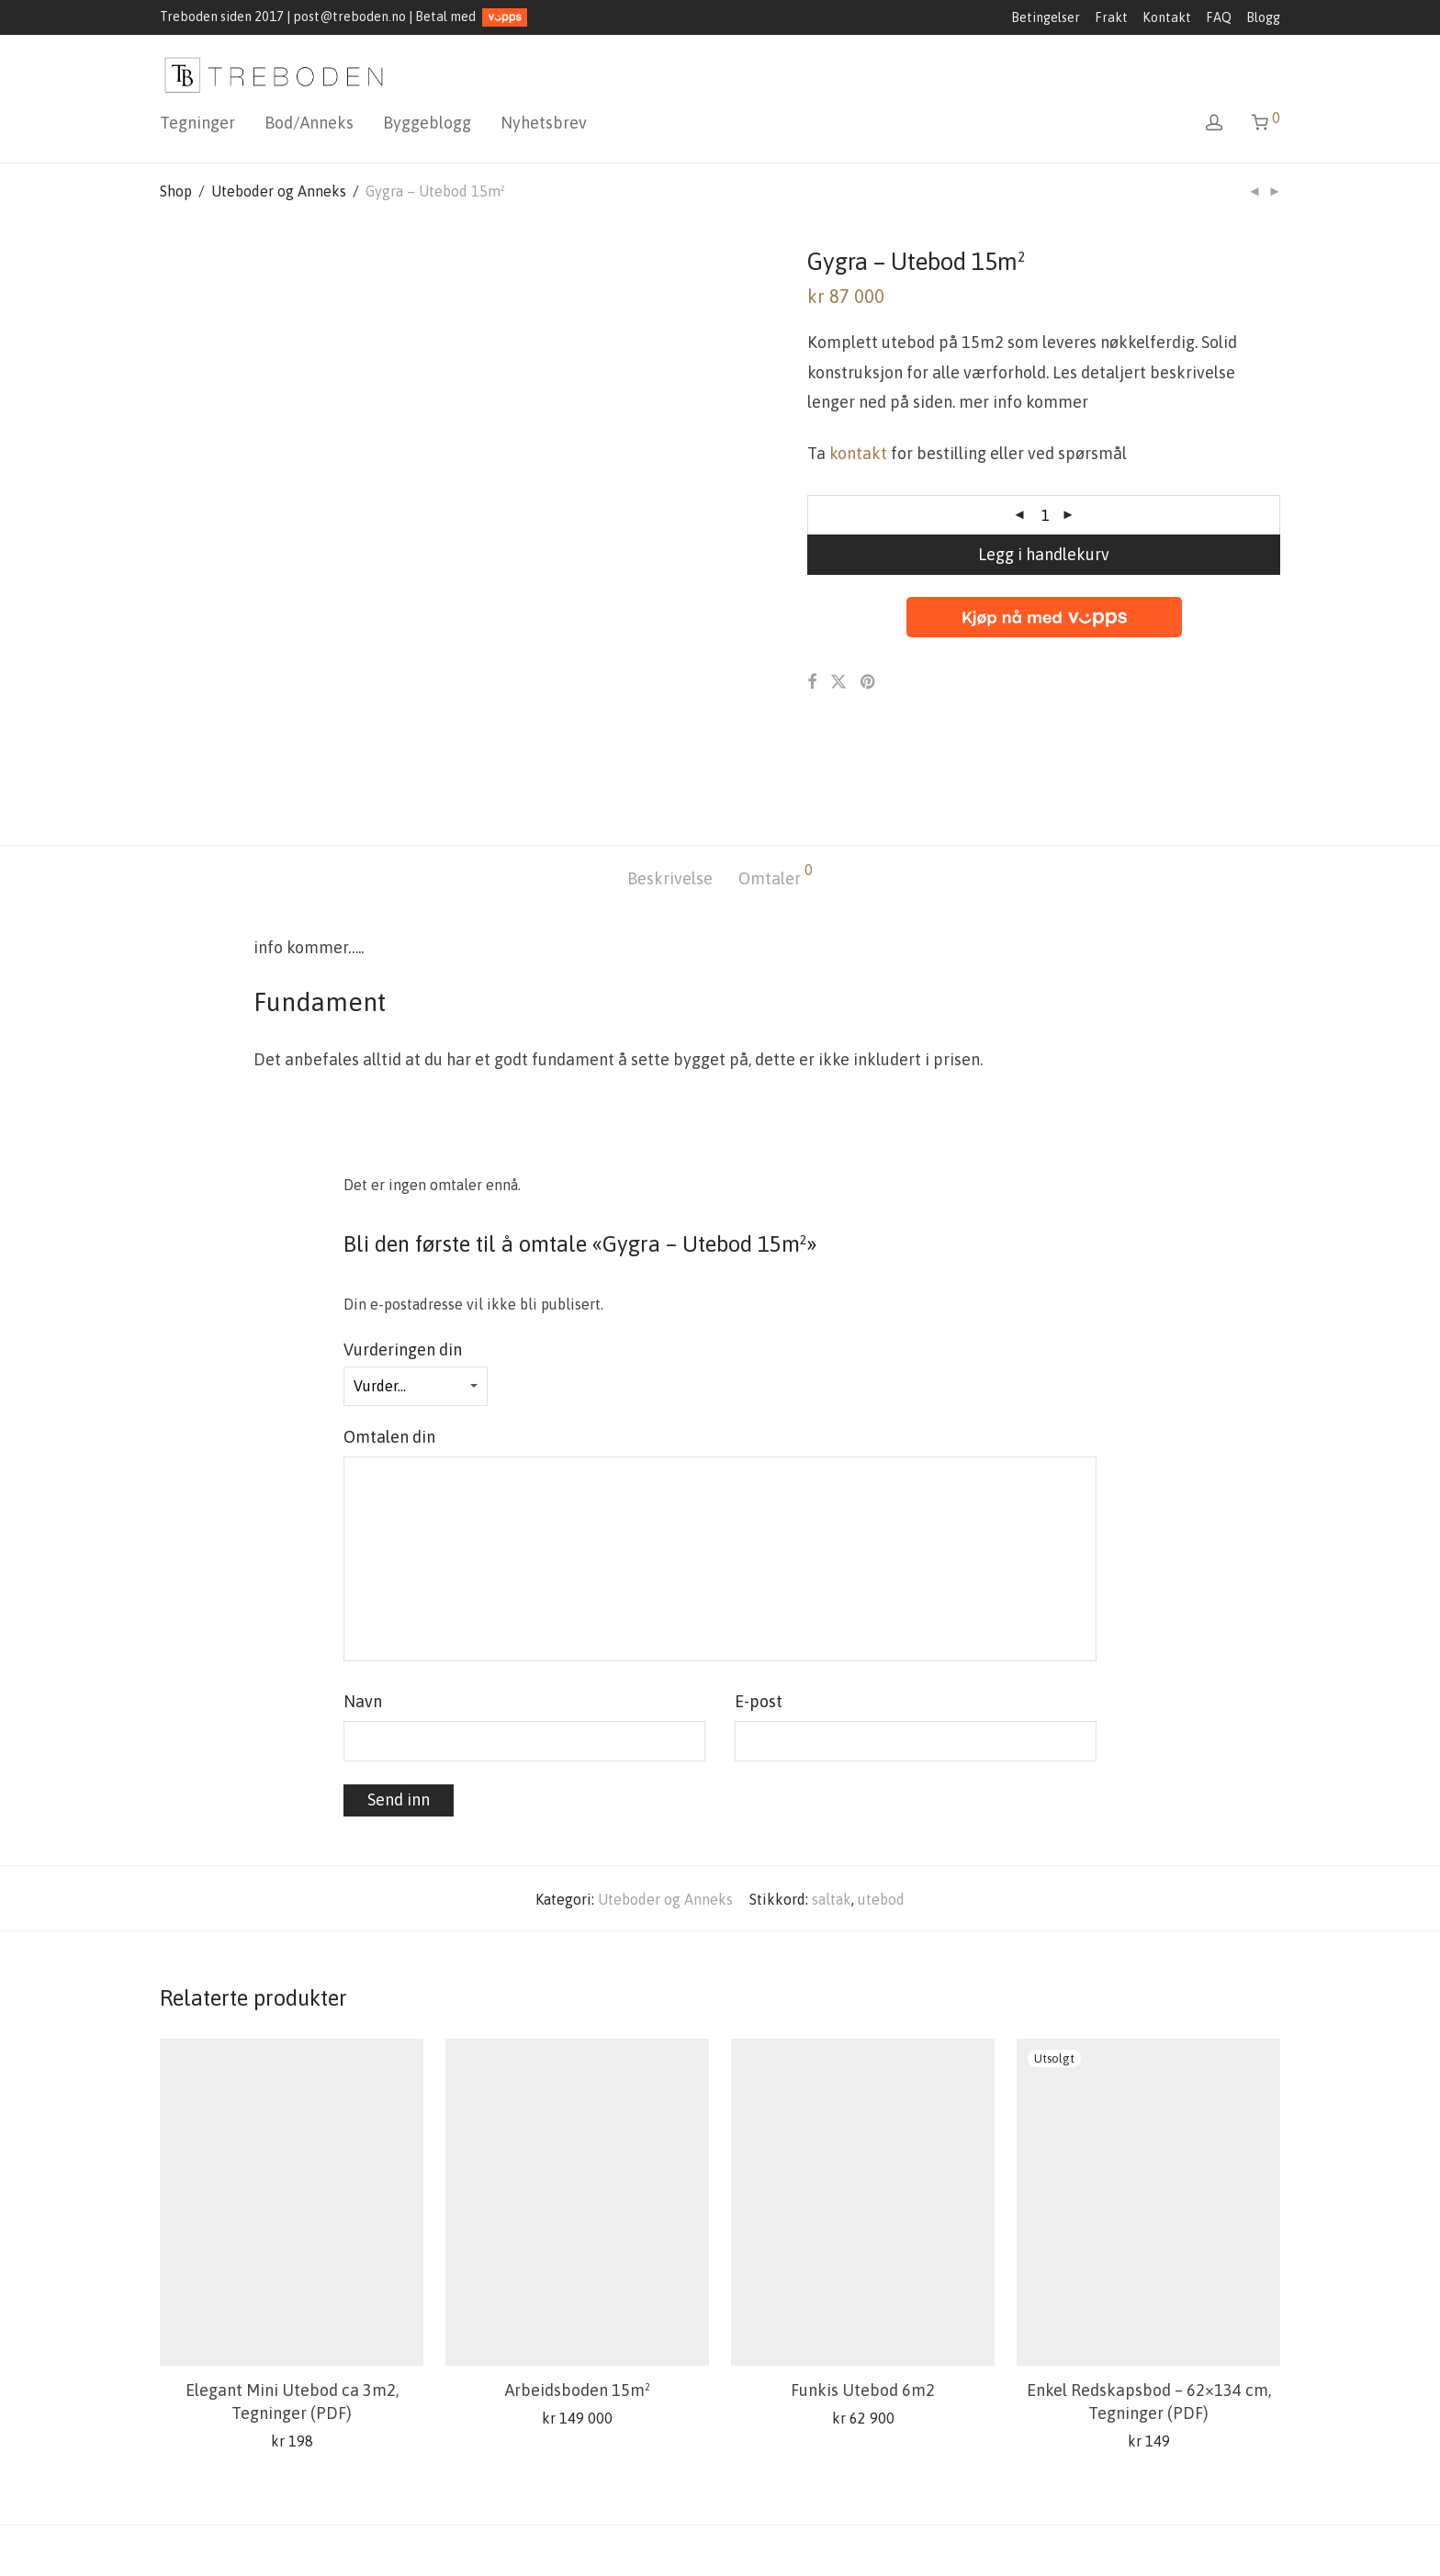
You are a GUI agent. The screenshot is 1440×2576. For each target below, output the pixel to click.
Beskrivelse (670, 779)
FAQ (1219, 17)
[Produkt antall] (1046, 515)
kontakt (858, 453)
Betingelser (1045, 17)
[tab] (670, 780)
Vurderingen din (407, 1249)
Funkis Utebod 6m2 (863, 2290)
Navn (367, 1602)
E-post (764, 1602)
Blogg (1263, 17)
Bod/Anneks (309, 122)
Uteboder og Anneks (278, 191)
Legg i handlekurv (1043, 554)
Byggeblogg (427, 122)
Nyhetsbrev (544, 122)
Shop (176, 191)
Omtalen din (394, 1337)
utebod (881, 1799)
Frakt (1111, 17)
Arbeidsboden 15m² (577, 2290)
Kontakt (1166, 17)
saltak (831, 1799)
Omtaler (775, 776)
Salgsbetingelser (215, 2534)
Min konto (432, 2534)
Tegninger (197, 122)
